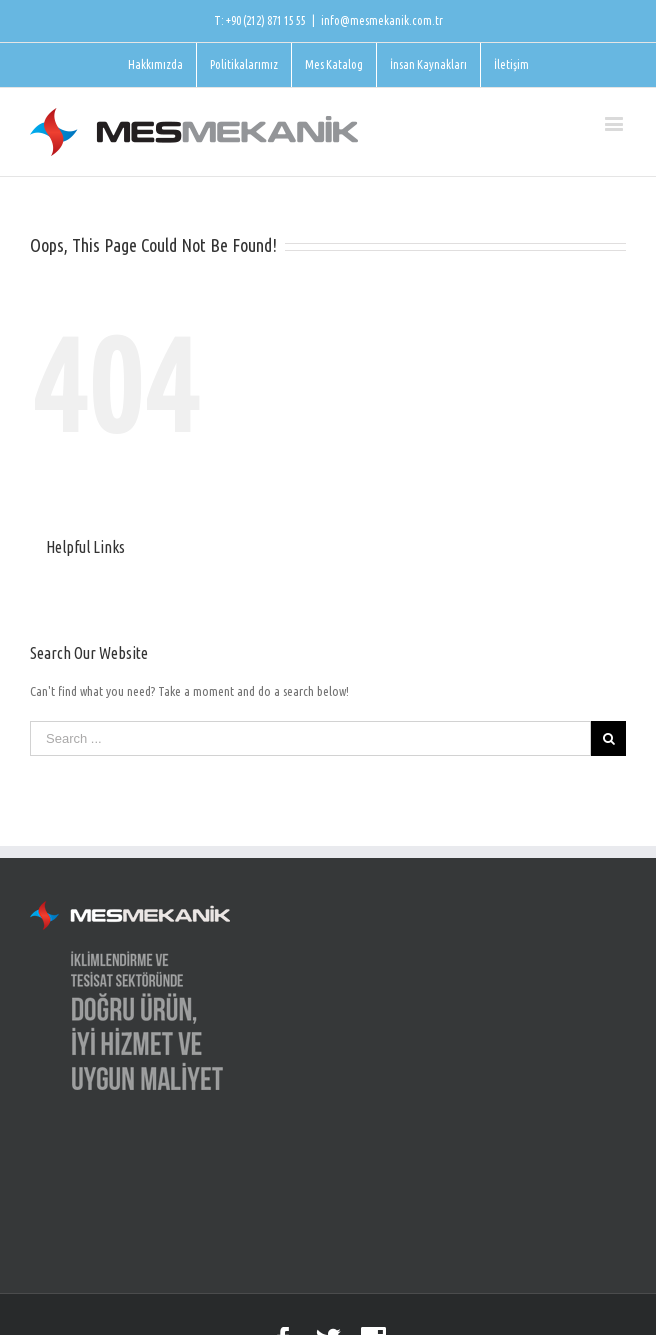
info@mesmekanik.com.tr (382, 20)
